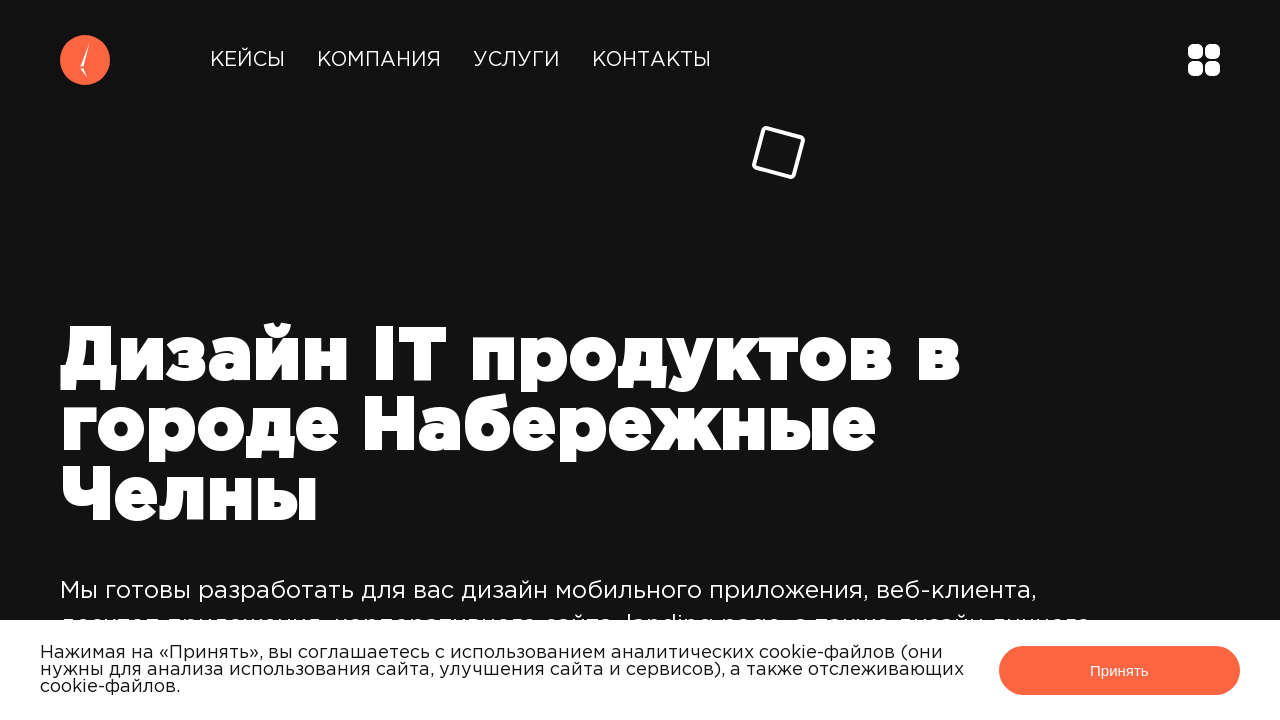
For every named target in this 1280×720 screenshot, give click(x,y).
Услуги (516, 60)
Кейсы (247, 60)
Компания (379, 60)
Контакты (651, 60)
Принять (1119, 670)
